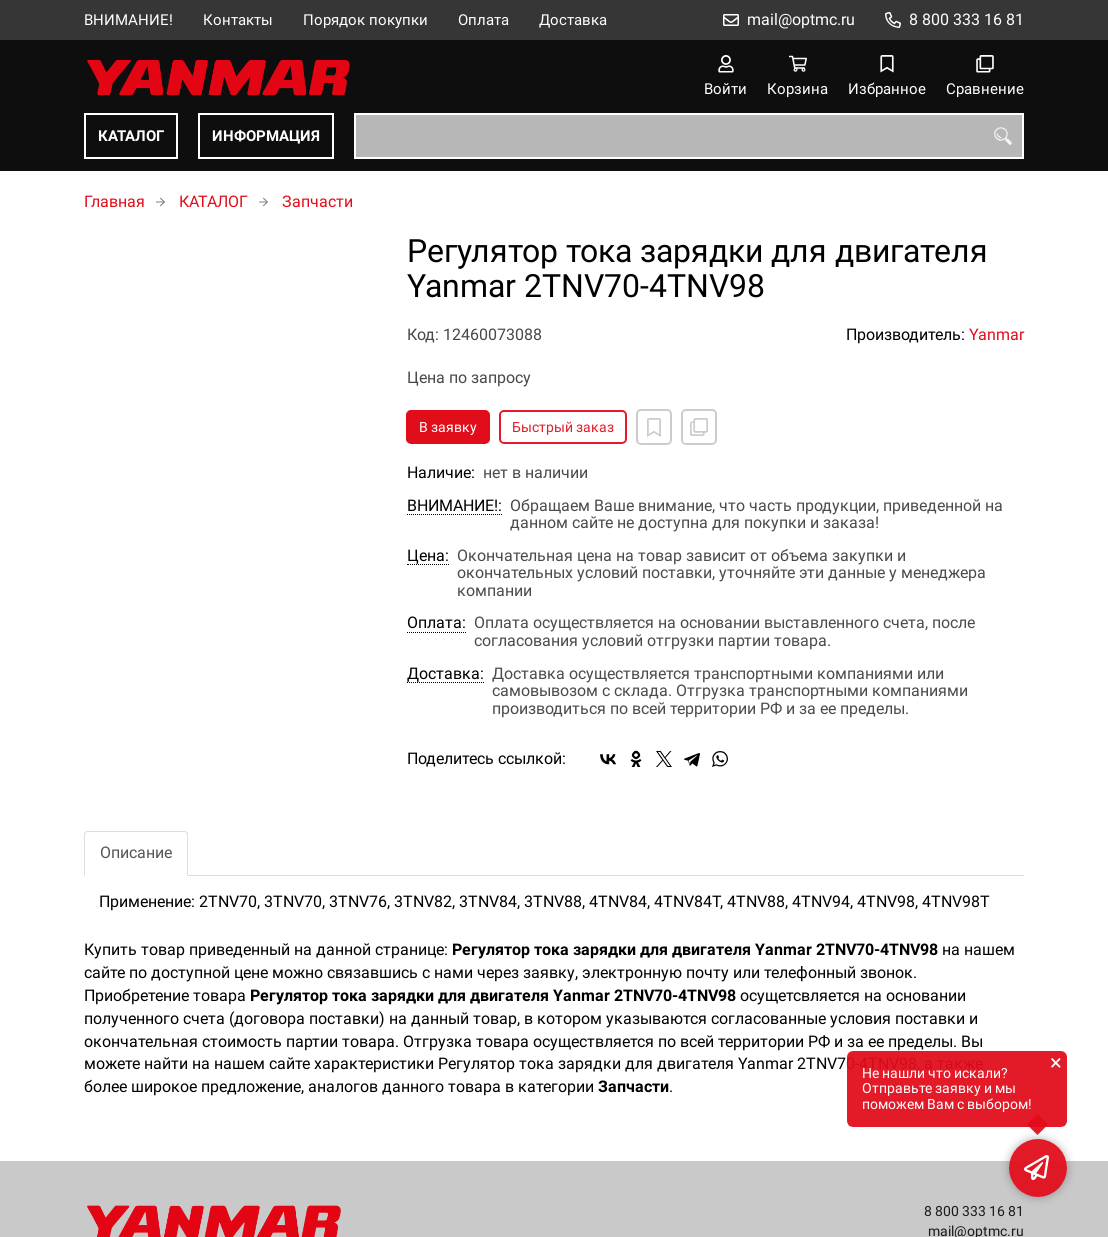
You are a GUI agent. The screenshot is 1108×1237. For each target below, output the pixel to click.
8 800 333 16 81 (966, 19)
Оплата (483, 20)
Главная (114, 201)
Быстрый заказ (563, 427)
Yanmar (996, 334)
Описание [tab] (136, 852)
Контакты (238, 20)
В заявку (448, 427)
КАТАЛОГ (131, 136)
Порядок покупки (365, 20)
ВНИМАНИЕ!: (454, 506)
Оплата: (436, 623)
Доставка (573, 20)
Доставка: (445, 674)
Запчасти (317, 201)
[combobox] (689, 136)
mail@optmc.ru (801, 19)
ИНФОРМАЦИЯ (266, 136)
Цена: (428, 556)
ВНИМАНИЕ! (128, 20)
